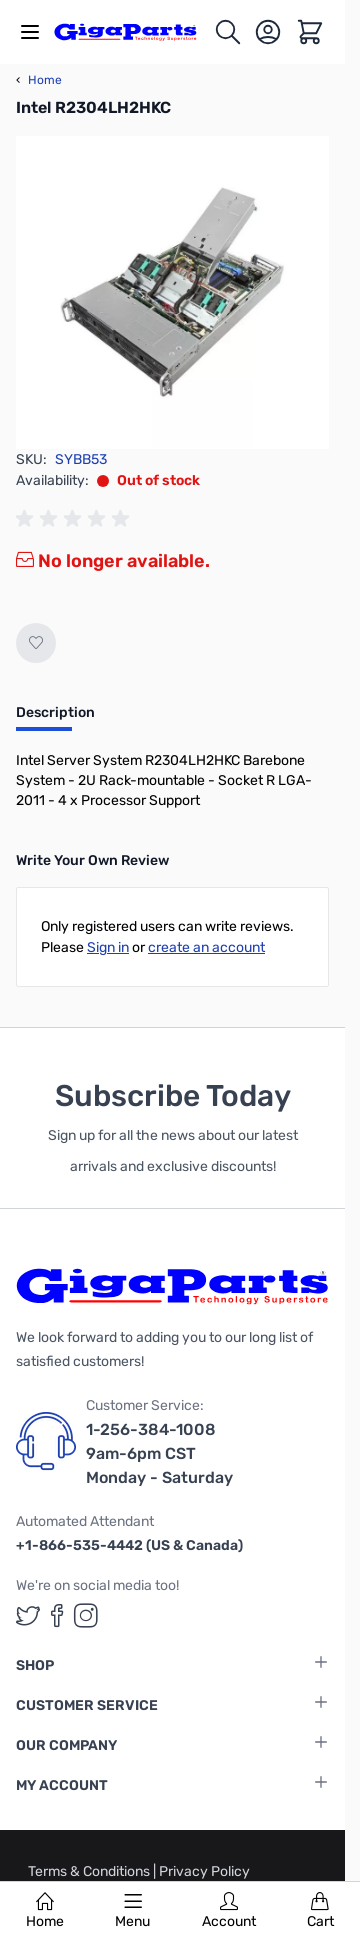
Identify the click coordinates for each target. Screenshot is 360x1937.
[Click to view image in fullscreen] (172, 292)
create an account (206, 947)
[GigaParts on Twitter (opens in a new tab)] (28, 1615)
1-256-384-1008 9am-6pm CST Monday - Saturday (159, 1453)
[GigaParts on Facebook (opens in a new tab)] (57, 1615)
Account (229, 1911)
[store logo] (133, 31)
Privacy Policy (204, 1871)
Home (45, 1911)
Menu (132, 1911)
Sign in (108, 947)
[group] (76, 519)
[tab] (55, 719)
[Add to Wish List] (36, 643)
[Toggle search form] (228, 32)
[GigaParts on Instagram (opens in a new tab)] (86, 1615)
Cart (320, 1911)
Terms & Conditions (90, 1871)
